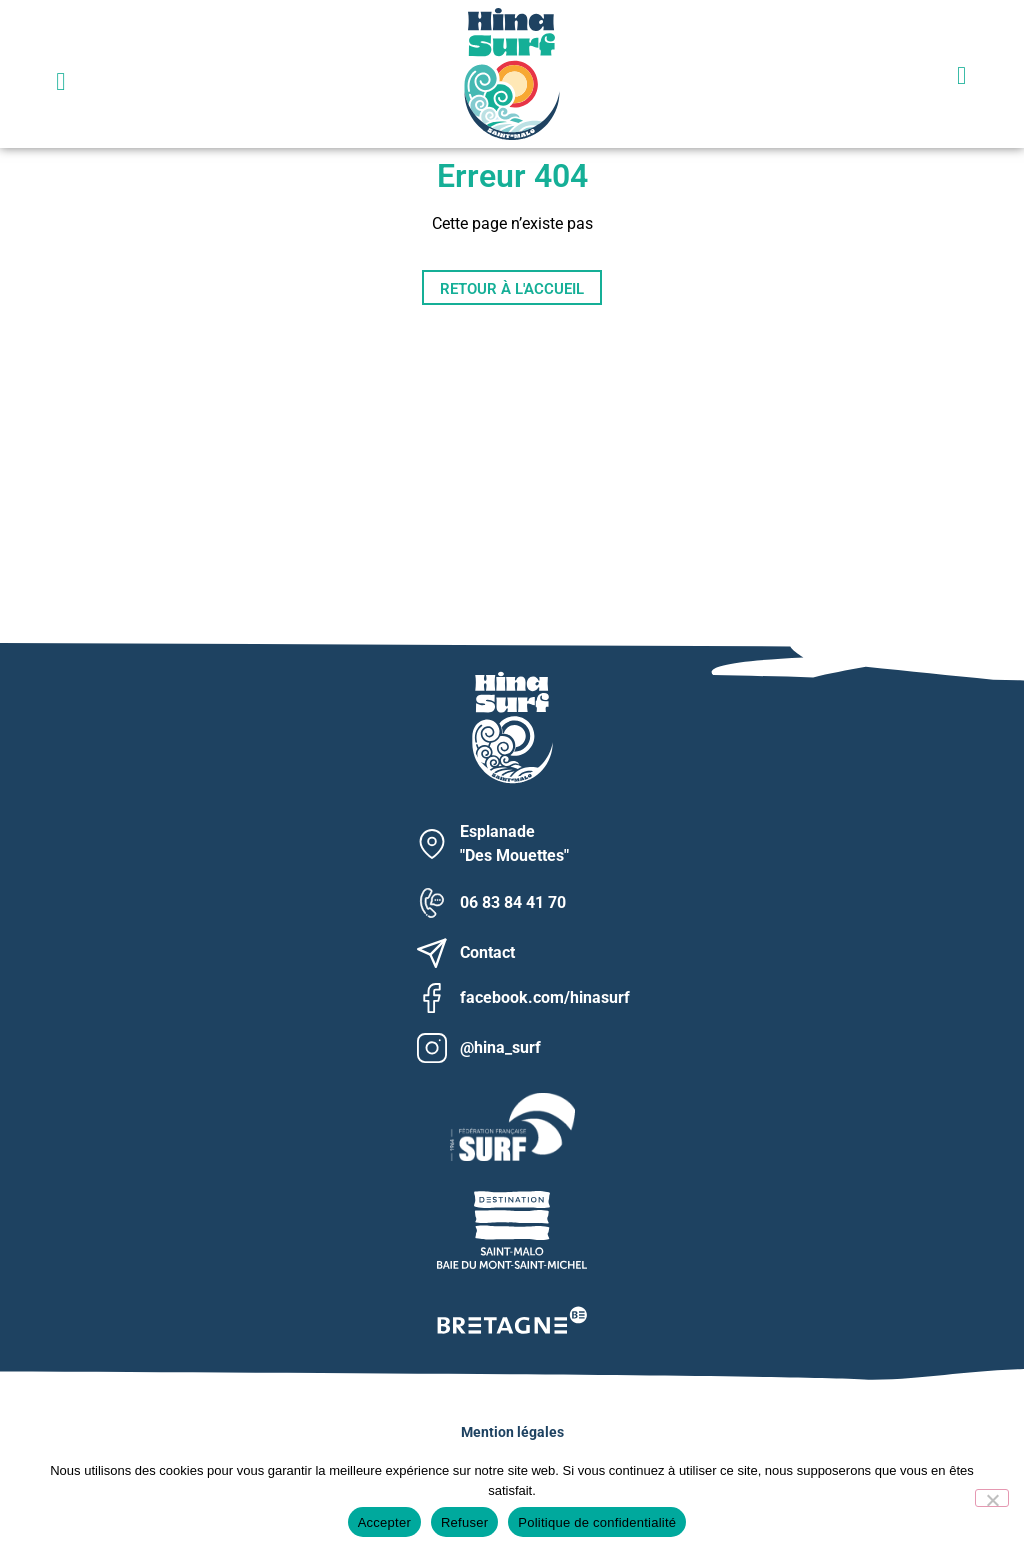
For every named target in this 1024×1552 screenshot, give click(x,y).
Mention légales (512, 1432)
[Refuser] (992, 1498)
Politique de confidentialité (597, 1522)
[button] (61, 82)
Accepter (384, 1522)
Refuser (464, 1522)
